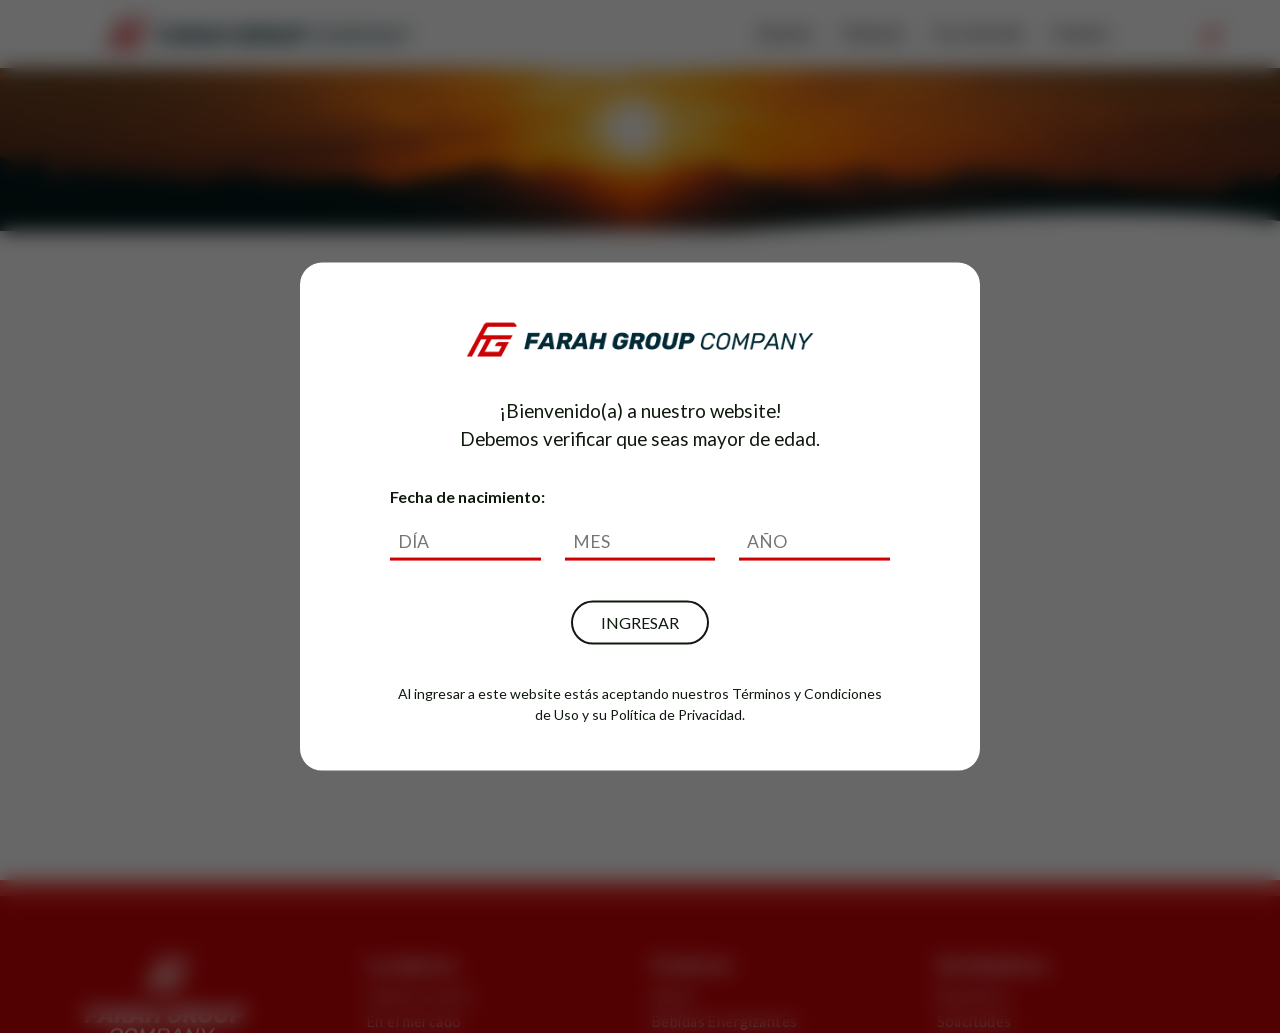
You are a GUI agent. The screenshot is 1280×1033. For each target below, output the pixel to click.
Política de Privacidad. (677, 714)
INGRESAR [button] (640, 622)
